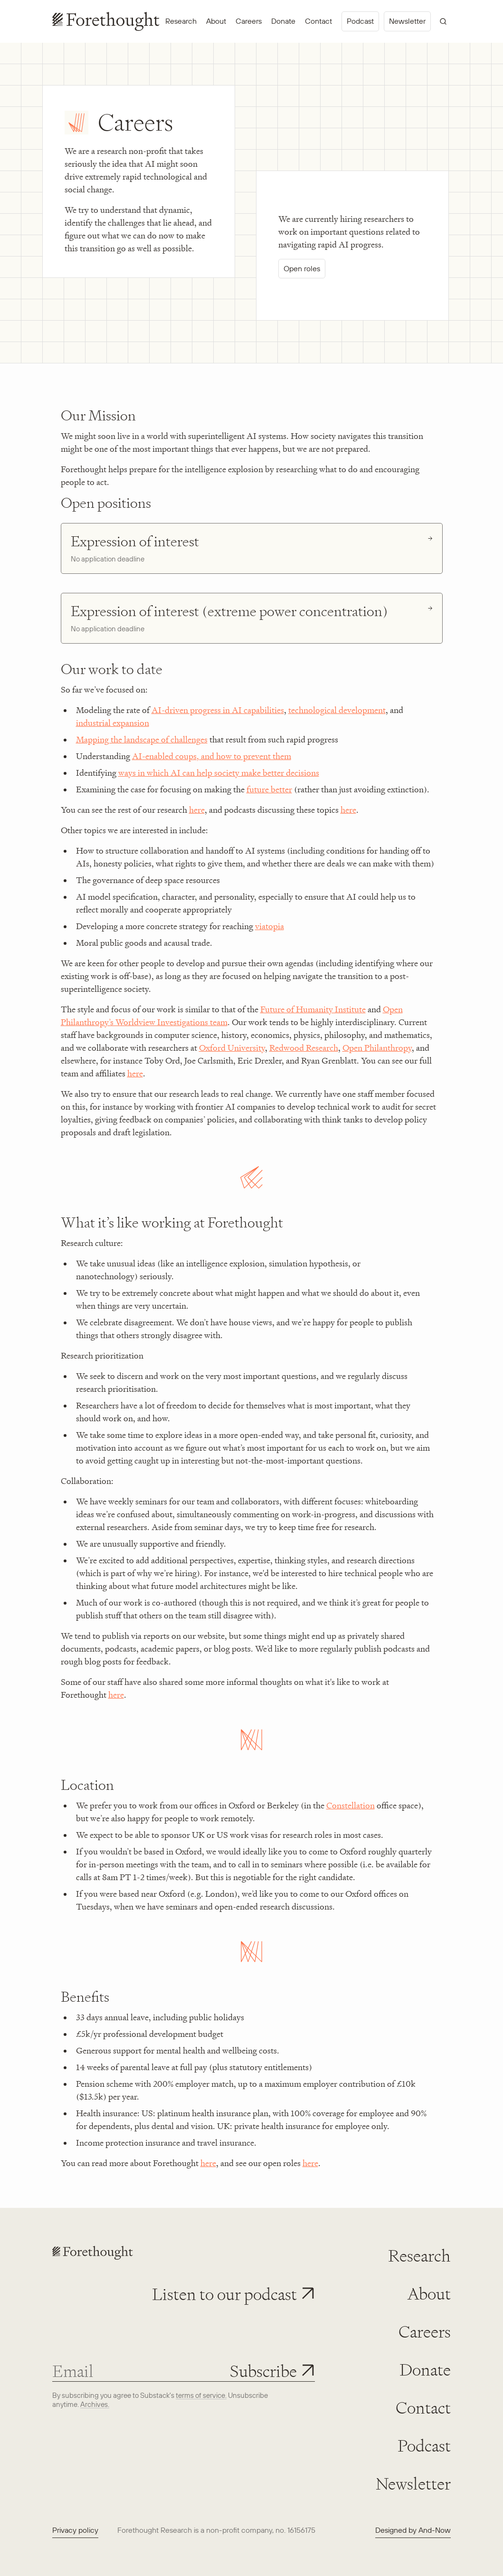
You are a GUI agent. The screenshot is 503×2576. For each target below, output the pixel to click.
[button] (233, 2294)
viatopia (269, 926)
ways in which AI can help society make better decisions (218, 773)
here (197, 810)
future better (269, 789)
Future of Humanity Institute (313, 1009)
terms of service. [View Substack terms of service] (201, 2395)
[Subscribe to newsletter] (272, 2371)
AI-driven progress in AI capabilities (218, 710)
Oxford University (232, 1048)
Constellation (350, 1805)
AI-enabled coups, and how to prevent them (211, 756)
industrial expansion (112, 723)
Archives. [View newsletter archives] (94, 2404)
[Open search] (443, 21)
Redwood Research (303, 1048)
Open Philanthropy (377, 1048)
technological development (337, 710)
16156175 (301, 2530)
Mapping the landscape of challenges (142, 739)
